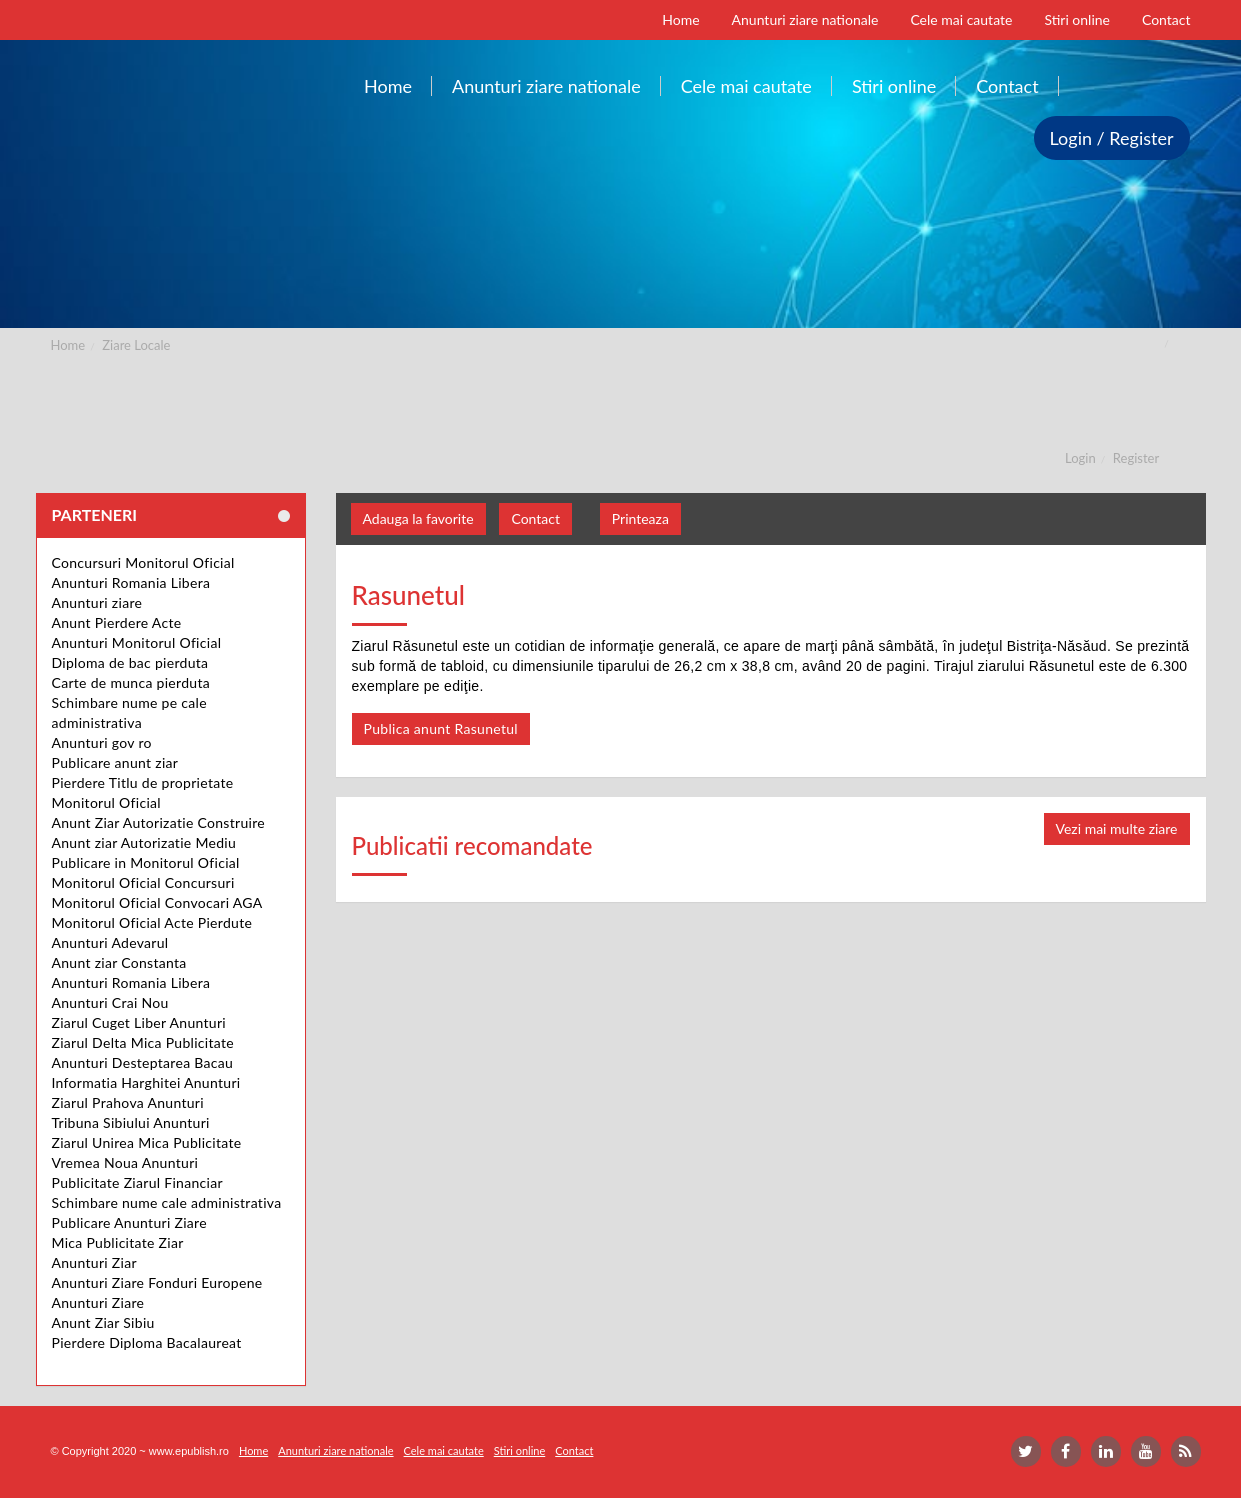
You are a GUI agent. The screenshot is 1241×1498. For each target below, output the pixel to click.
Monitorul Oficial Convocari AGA (157, 902)
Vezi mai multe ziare (1117, 828)
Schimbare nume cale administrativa (167, 1202)
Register (1136, 458)
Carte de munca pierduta (131, 682)
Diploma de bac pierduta (130, 662)
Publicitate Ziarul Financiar (137, 1182)
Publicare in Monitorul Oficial (146, 862)
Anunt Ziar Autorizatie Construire (158, 822)
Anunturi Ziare (98, 1302)
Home (68, 345)
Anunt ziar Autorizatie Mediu (144, 842)
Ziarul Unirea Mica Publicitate (147, 1142)
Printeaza (640, 518)
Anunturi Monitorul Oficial (137, 642)
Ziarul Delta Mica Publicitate (143, 1042)
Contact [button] (535, 518)
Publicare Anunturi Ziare (129, 1222)
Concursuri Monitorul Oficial (143, 562)
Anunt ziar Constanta (119, 962)
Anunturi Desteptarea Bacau (143, 1062)
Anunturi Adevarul (110, 942)
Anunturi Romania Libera (131, 582)
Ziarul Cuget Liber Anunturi (139, 1022)
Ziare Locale (136, 345)
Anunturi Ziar (94, 1262)
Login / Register (1112, 138)
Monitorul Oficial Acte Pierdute (152, 922)
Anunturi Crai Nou (110, 1002)
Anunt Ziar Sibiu (103, 1322)
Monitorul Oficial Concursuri (143, 882)
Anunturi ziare (97, 602)
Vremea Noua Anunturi (125, 1162)
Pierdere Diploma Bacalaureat (147, 1342)
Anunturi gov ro (102, 742)
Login (1080, 458)
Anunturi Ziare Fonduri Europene (157, 1282)
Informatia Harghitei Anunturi (146, 1082)
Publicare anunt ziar (115, 762)
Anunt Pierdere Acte (117, 622)
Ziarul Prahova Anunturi (128, 1102)
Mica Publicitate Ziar (118, 1242)
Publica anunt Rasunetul (441, 728)
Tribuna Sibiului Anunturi (131, 1122)
